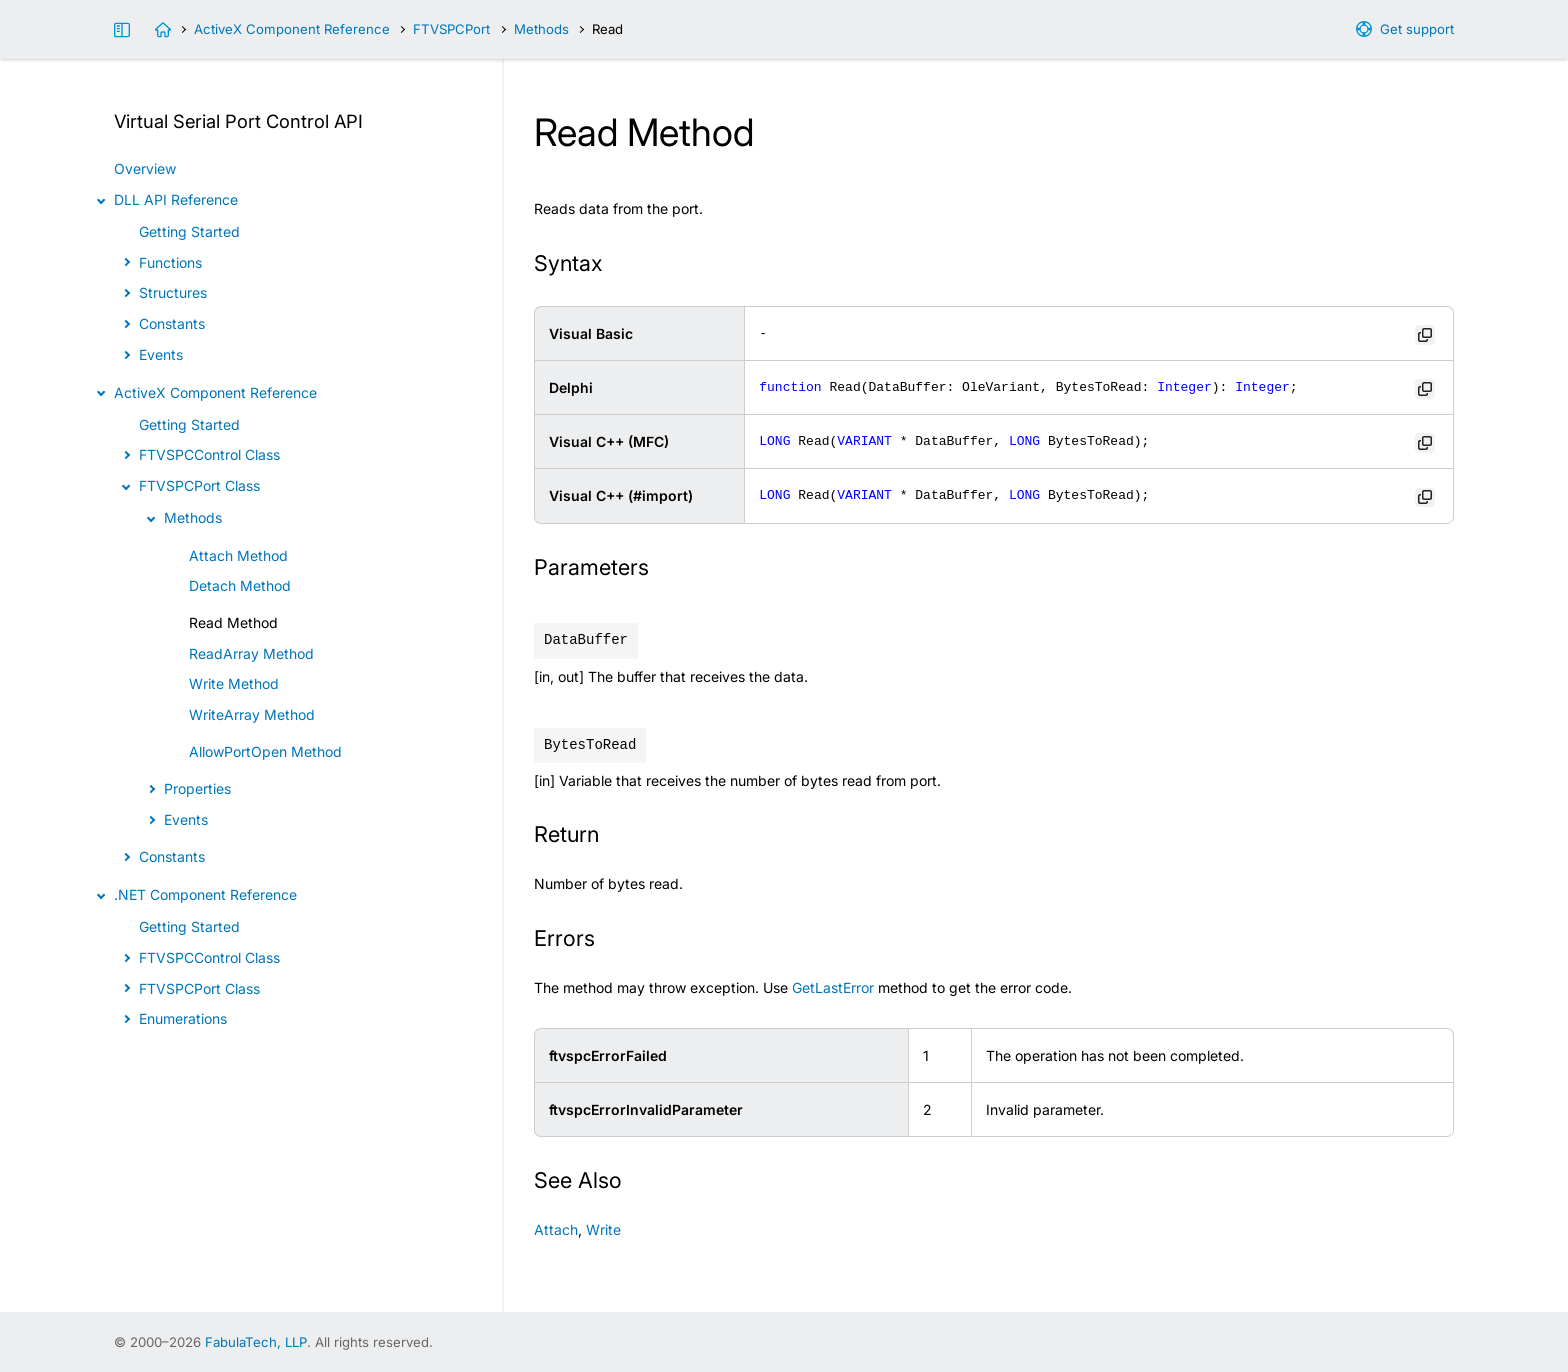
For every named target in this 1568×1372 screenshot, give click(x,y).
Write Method (234, 683)
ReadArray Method (251, 653)
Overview (145, 168)
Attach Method (238, 555)
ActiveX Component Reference (292, 29)
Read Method (233, 622)
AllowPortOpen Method (265, 751)
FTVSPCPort (451, 29)
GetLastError (833, 987)
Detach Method (240, 585)
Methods (541, 29)
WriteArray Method (252, 714)
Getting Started (189, 231)
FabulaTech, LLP (256, 1342)
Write (603, 1229)
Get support (1417, 29)
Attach (556, 1229)
